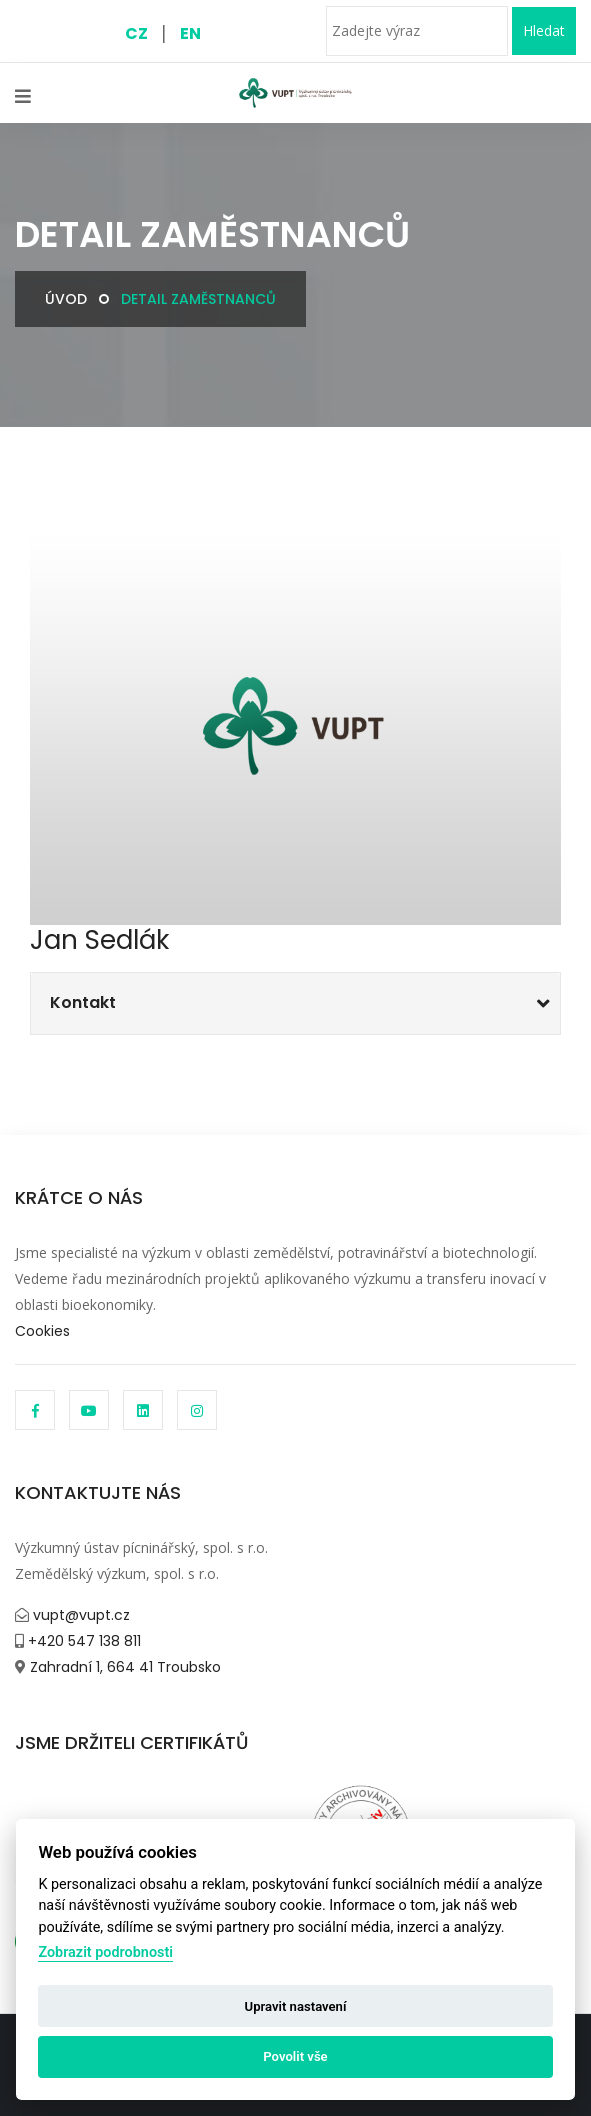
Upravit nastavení (296, 2006)
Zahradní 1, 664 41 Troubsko (123, 1667)
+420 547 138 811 (82, 1641)
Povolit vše (295, 2056)
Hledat (544, 30)
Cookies (42, 1331)
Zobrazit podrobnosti (105, 1952)
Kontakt (83, 1002)
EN (190, 33)
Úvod (66, 299)
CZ (136, 33)
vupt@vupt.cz (79, 1615)
